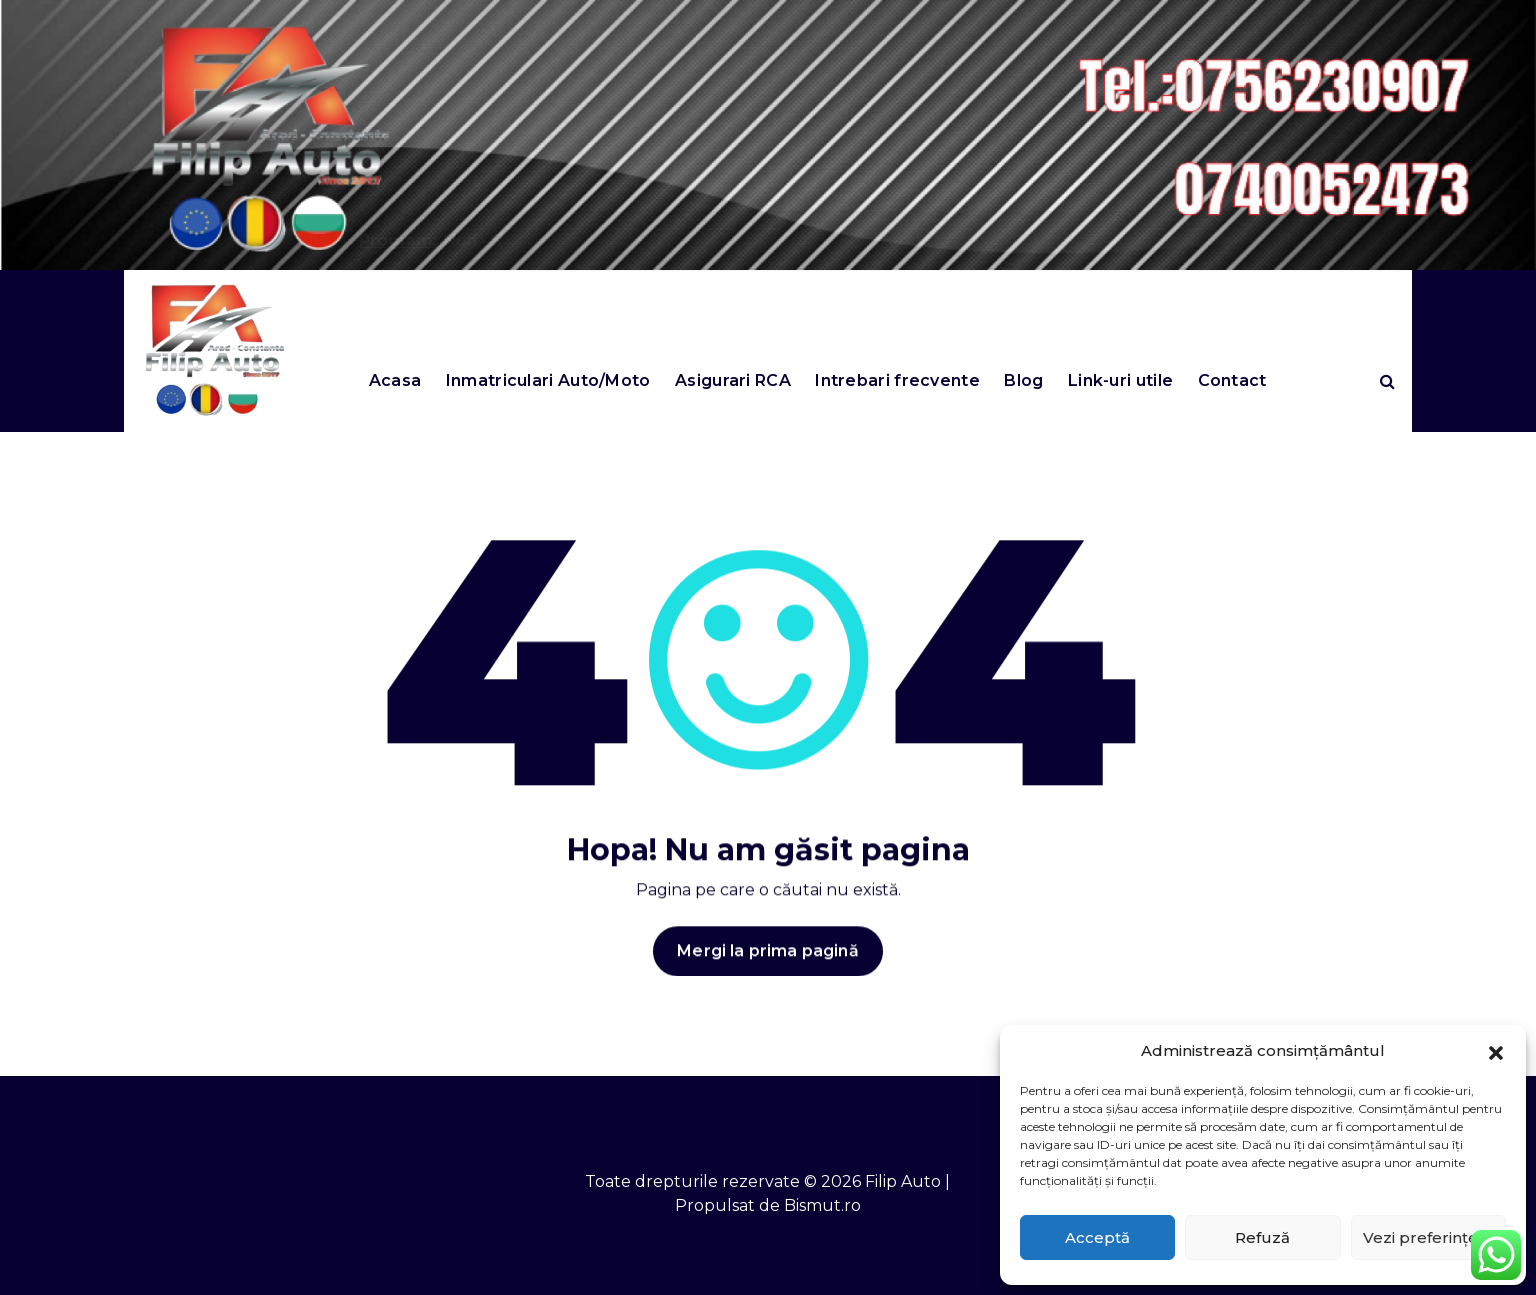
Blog (1023, 380)
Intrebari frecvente (897, 380)
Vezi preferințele (1428, 1237)
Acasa (395, 380)
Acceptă (1097, 1237)
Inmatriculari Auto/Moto (548, 380)
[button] (1496, 1051)
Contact (1232, 380)
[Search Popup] (1387, 381)
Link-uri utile (1120, 380)
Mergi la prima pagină (767, 962)
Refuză (1262, 1237)
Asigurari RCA (733, 380)
